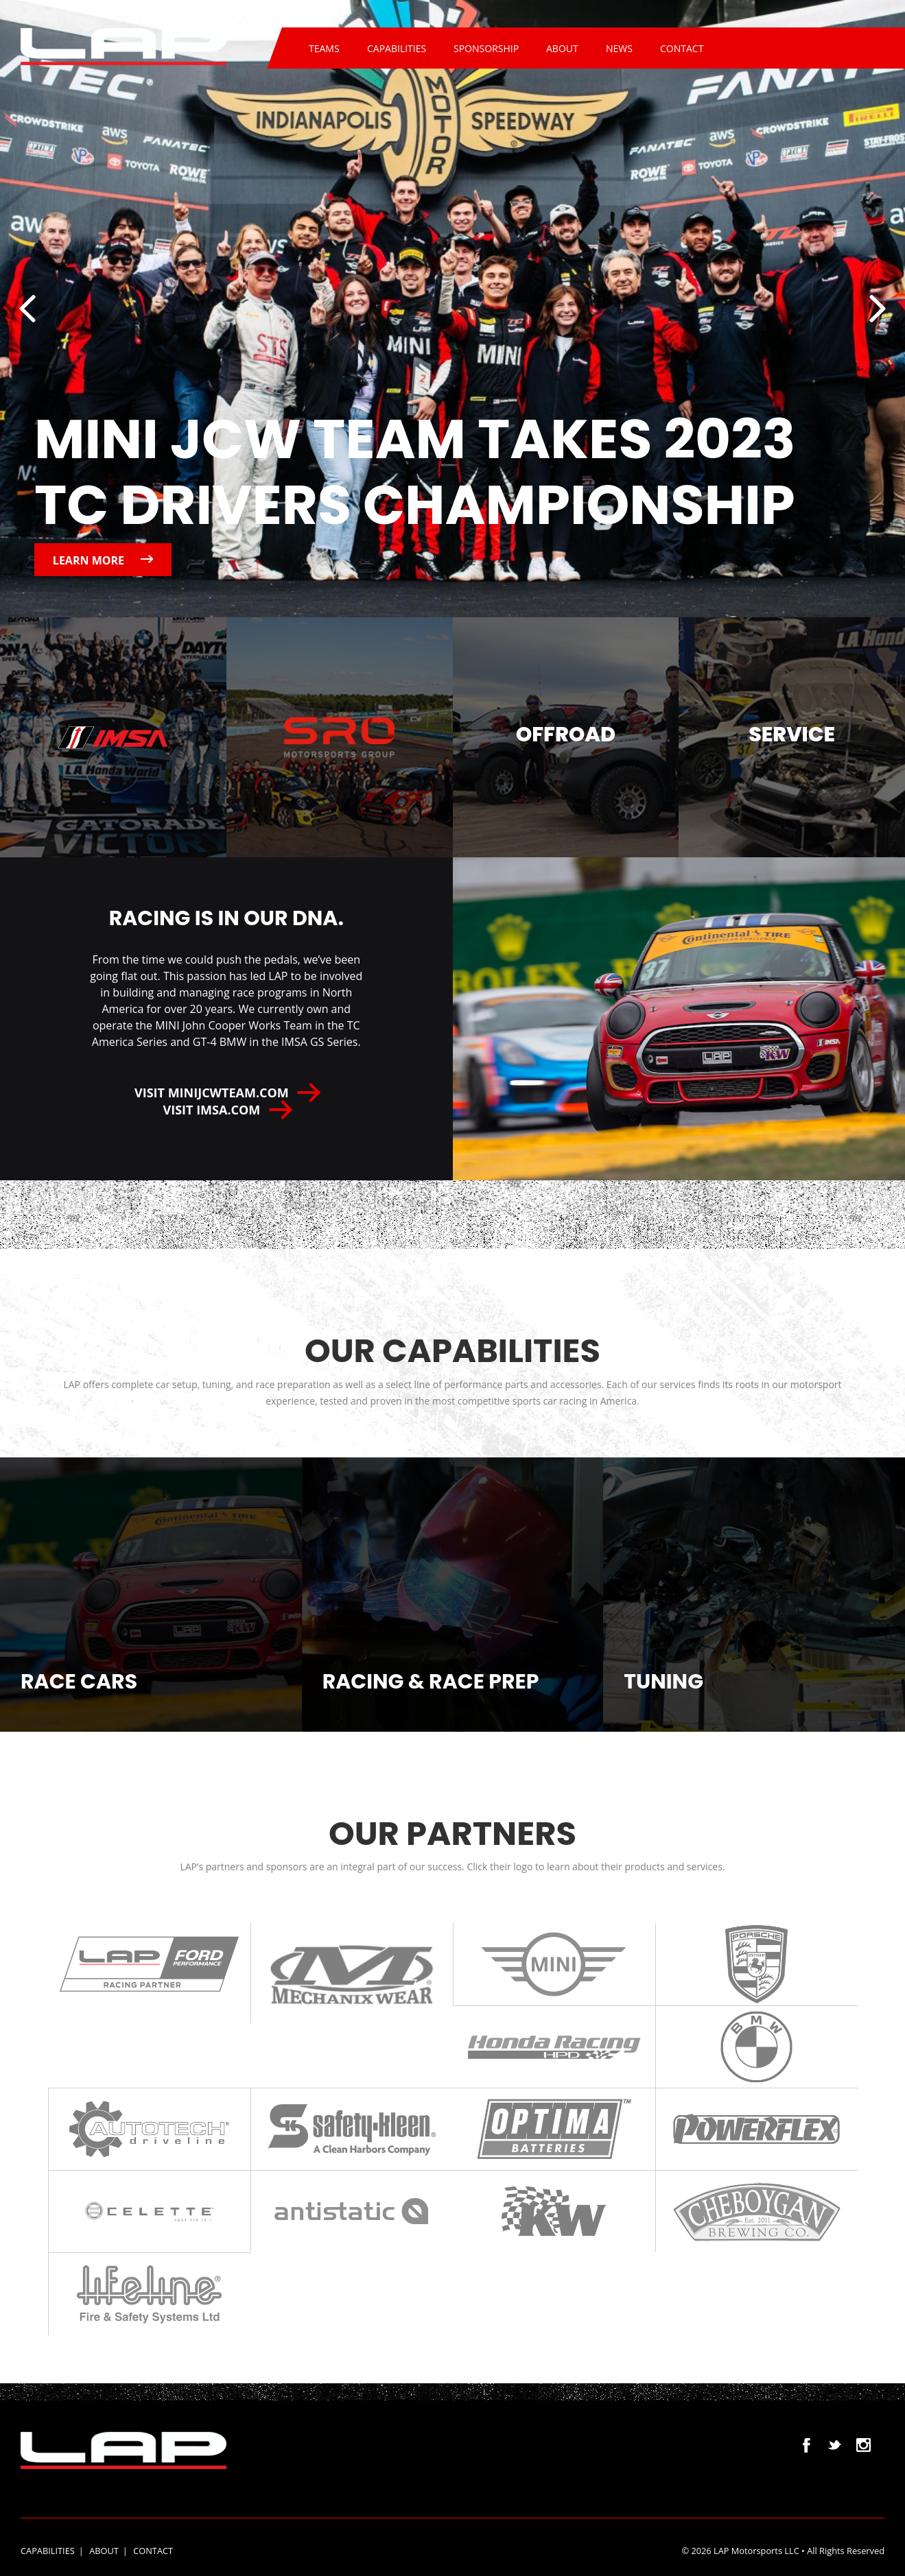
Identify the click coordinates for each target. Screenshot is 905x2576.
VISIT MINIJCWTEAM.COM (226, 1092)
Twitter (835, 2445)
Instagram (863, 2445)
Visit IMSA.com (226, 1109)
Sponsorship (486, 48)
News (619, 48)
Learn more (103, 560)
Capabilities (396, 48)
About (562, 48)
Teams (324, 48)
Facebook (807, 2445)
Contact (681, 48)
